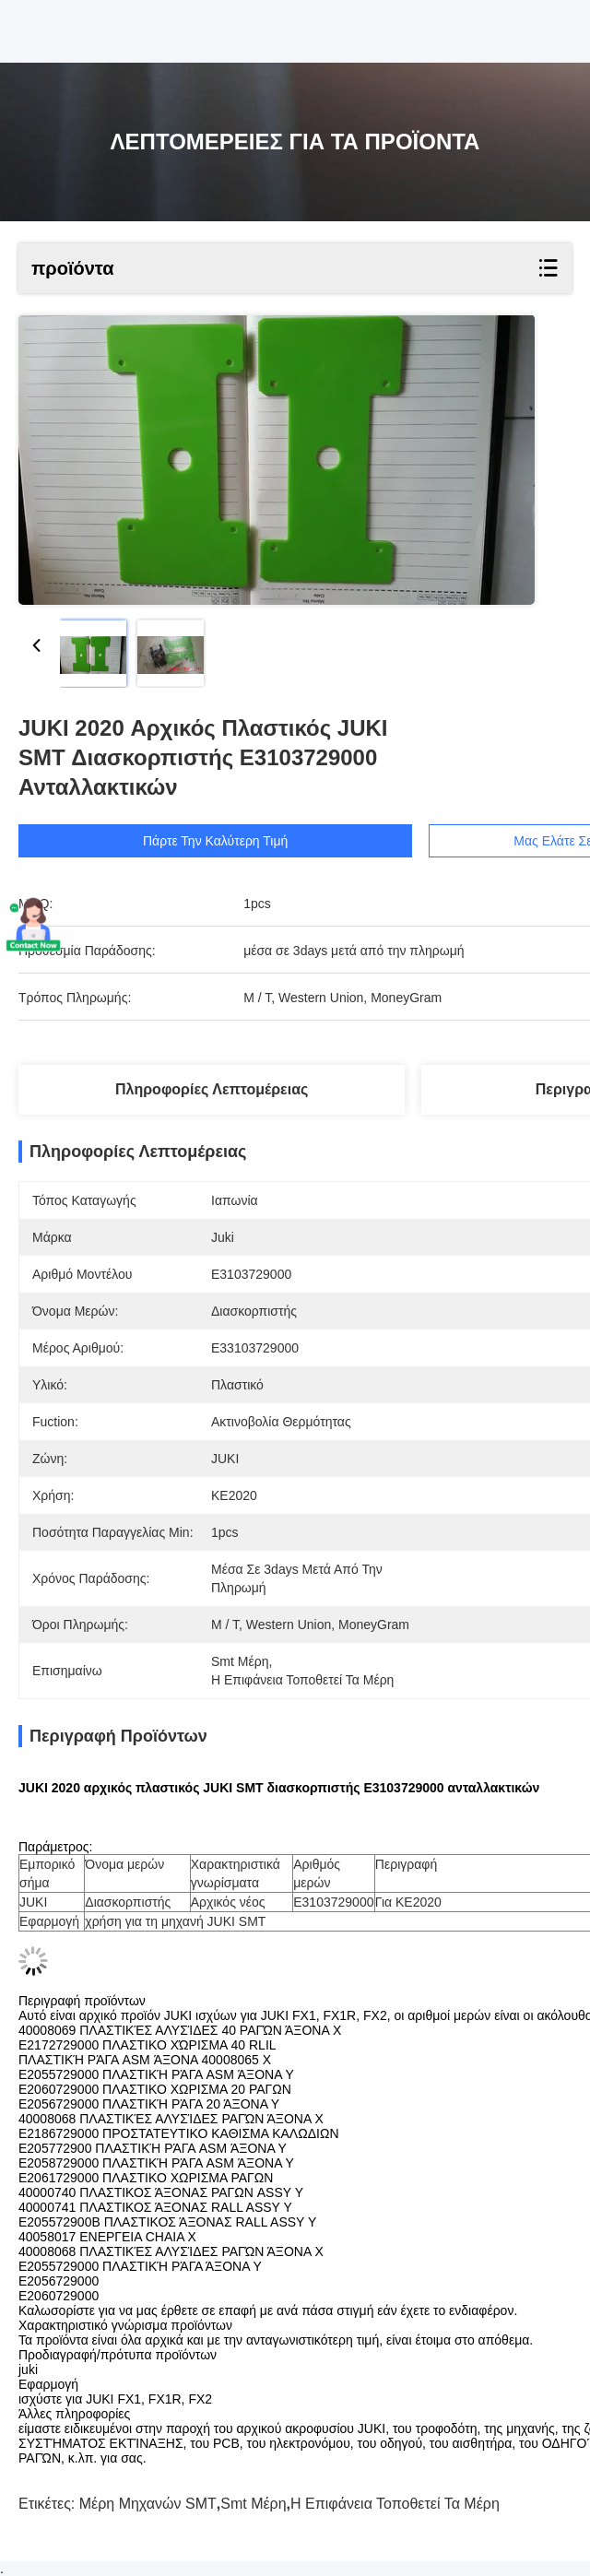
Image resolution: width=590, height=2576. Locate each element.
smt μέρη (253, 2503)
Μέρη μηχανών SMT (148, 2503)
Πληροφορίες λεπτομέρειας (211, 1089)
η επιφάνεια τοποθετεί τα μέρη (395, 2503)
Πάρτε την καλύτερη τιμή (215, 840)
